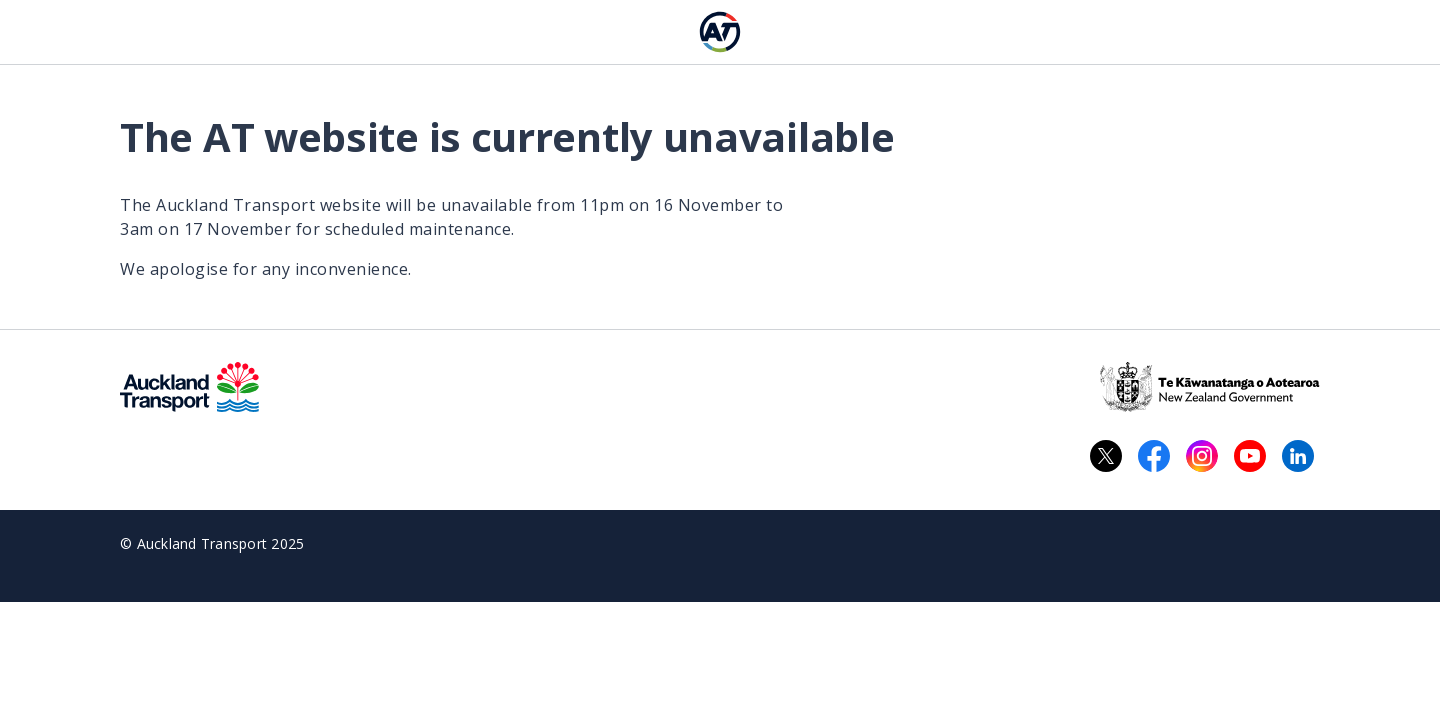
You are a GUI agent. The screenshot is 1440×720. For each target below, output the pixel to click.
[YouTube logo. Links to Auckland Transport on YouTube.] (1250, 456)
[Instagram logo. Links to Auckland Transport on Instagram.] (1202, 456)
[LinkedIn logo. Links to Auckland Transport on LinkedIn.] (1298, 456)
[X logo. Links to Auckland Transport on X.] (1106, 456)
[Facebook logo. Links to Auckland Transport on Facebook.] (1154, 456)
